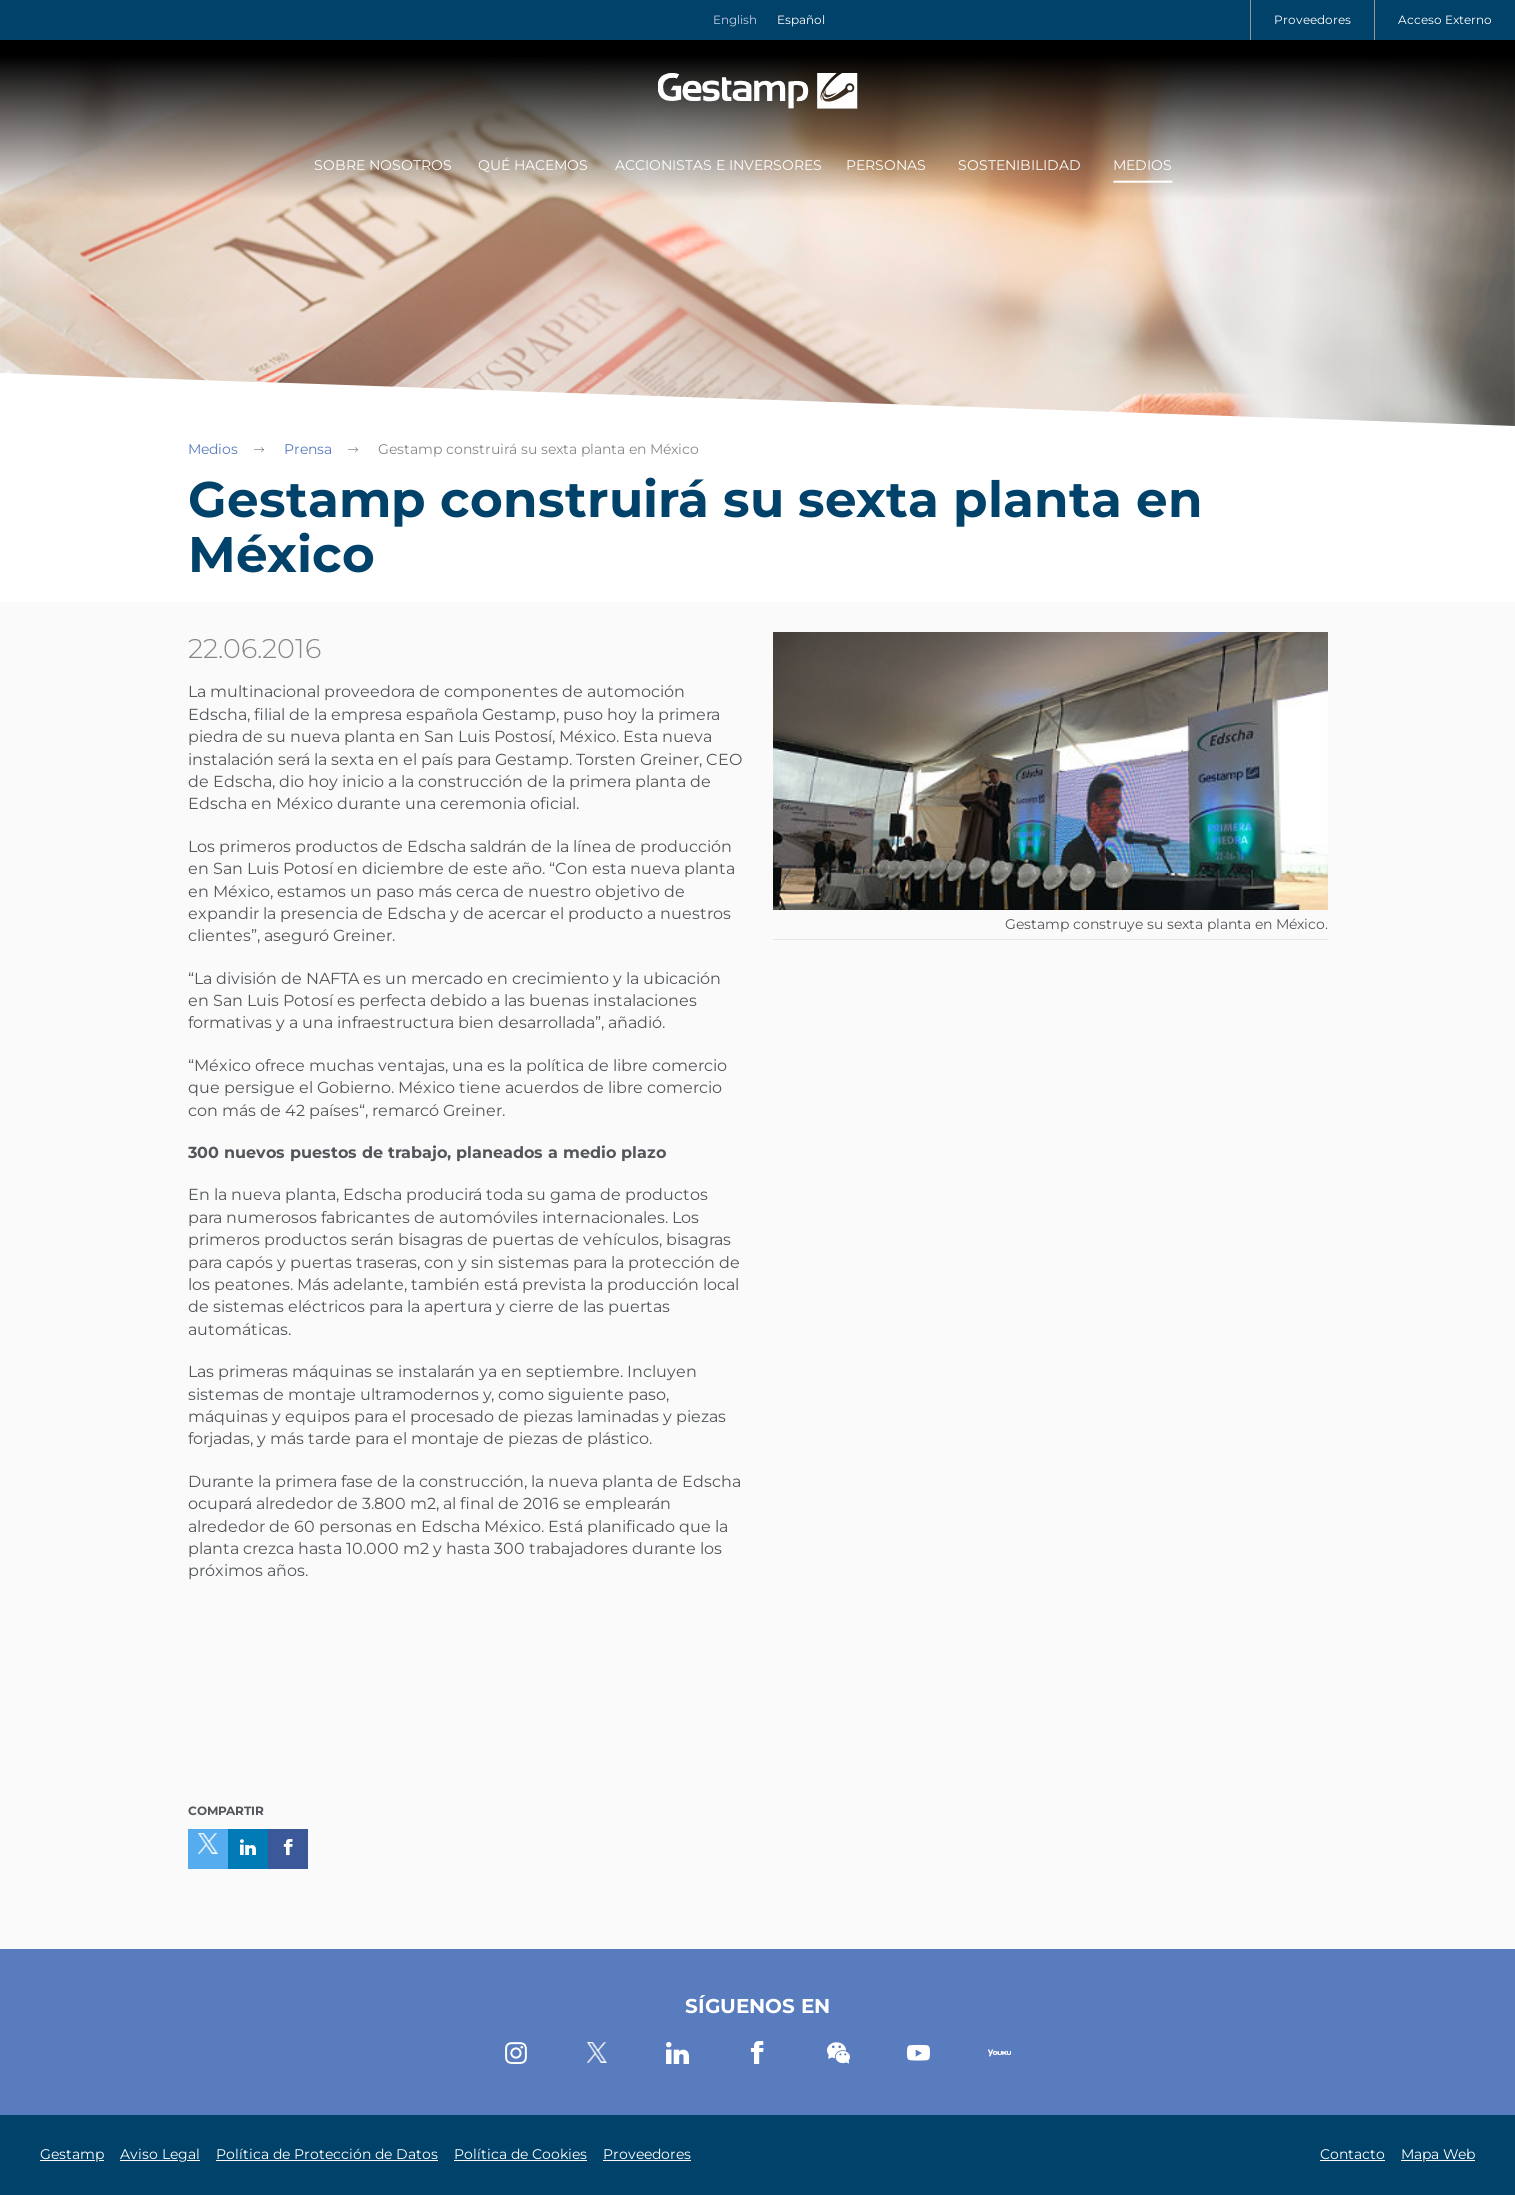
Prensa (308, 449)
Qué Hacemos (533, 165)
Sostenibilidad (1019, 165)
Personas (886, 165)
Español (801, 19)
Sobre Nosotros (383, 165)
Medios (1142, 165)
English (735, 19)
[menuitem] (380, 167)
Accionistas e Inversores (718, 165)
